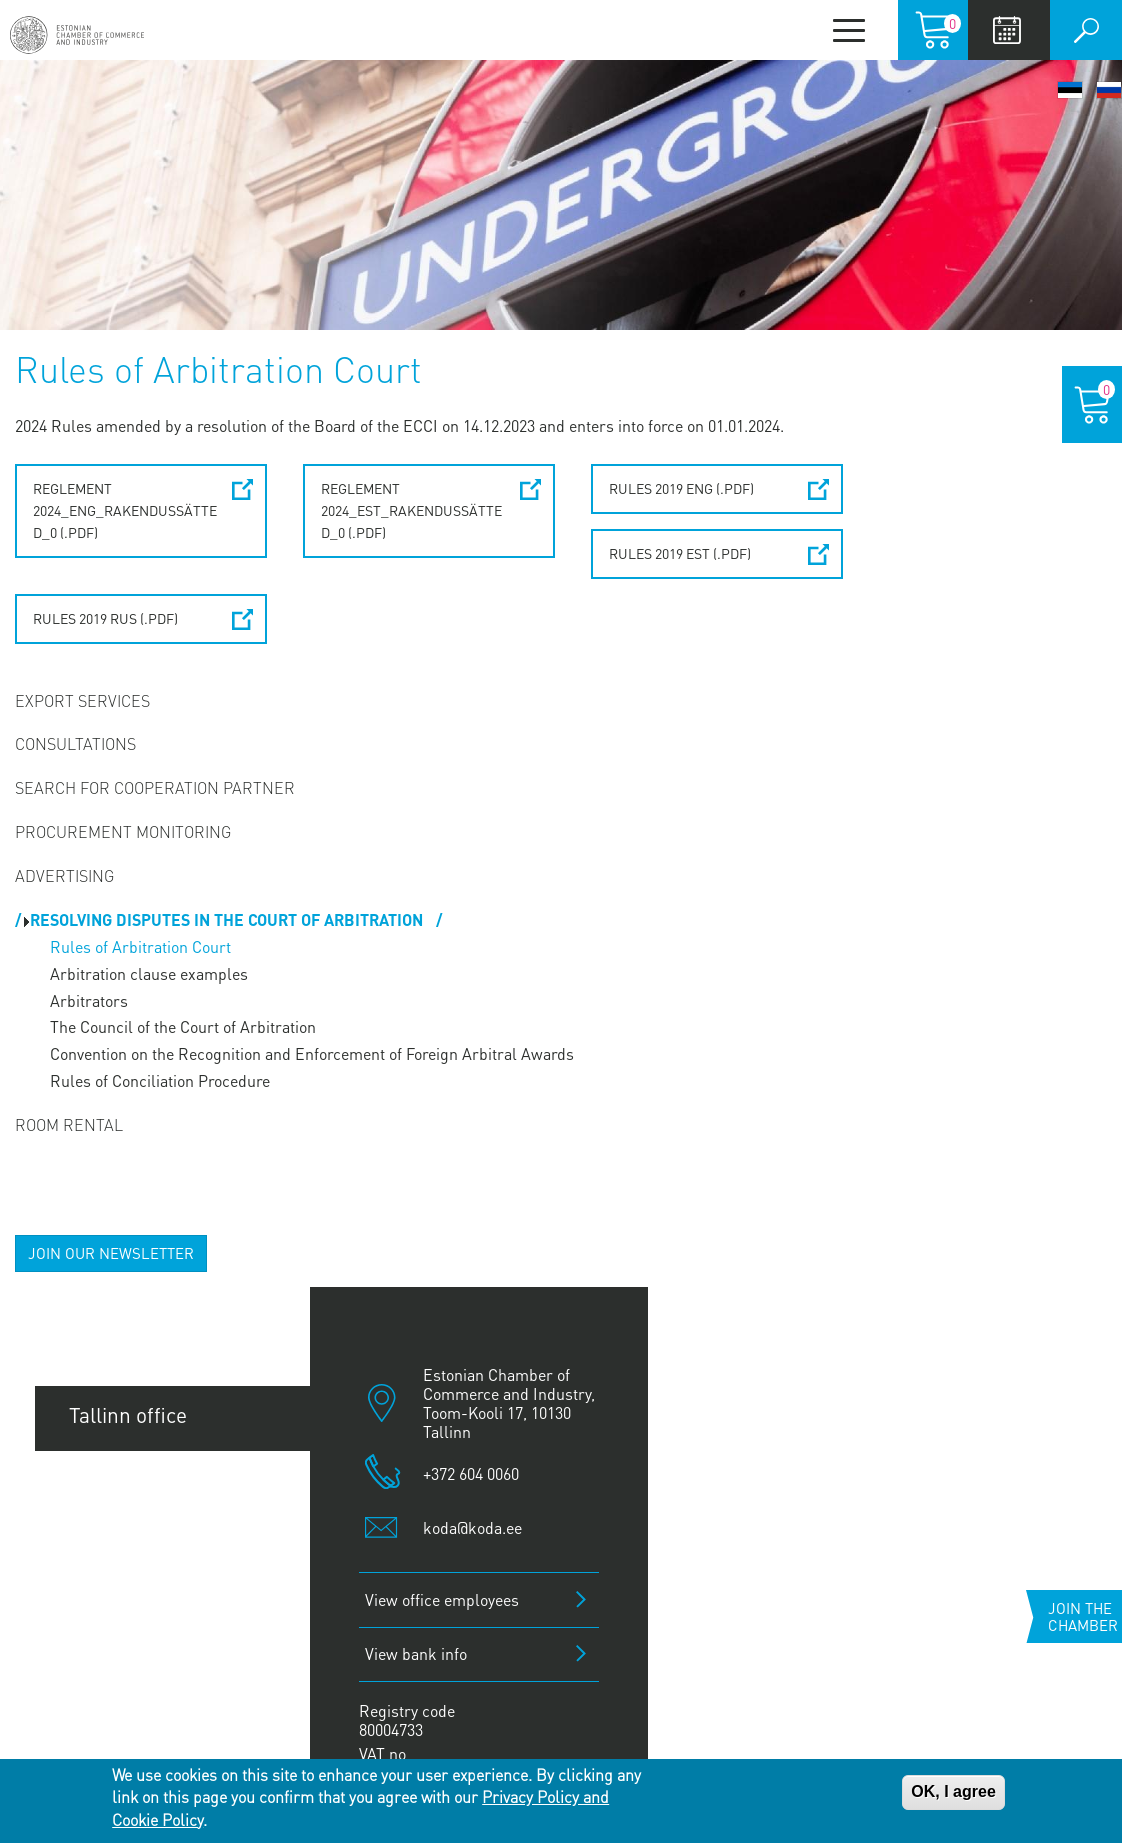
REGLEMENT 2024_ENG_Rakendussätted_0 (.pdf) (125, 510)
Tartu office (121, 1482)
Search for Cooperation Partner (155, 787)
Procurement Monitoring (123, 831)
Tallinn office (128, 1414)
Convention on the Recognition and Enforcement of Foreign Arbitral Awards (312, 1053)
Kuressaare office (150, 1685)
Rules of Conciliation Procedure (160, 1080)
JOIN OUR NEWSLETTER (111, 1253)
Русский (1109, 90)
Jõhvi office (121, 1617)
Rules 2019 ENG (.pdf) (681, 488)
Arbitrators (89, 1000)
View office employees (442, 1599)
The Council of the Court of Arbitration (183, 1026)
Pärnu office (125, 1550)
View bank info (416, 1653)
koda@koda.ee (472, 1527)
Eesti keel (1070, 90)
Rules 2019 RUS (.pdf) (105, 618)
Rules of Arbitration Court (140, 946)
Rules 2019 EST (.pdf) (680, 553)
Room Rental (69, 1124)
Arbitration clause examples (149, 973)
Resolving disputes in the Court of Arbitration (228, 919)
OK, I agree (953, 1791)
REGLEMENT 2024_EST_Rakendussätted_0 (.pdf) (411, 510)
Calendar (1006, 30)
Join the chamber (1083, 1616)
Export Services (82, 700)
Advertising (64, 875)
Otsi (1086, 30)
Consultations (75, 743)
